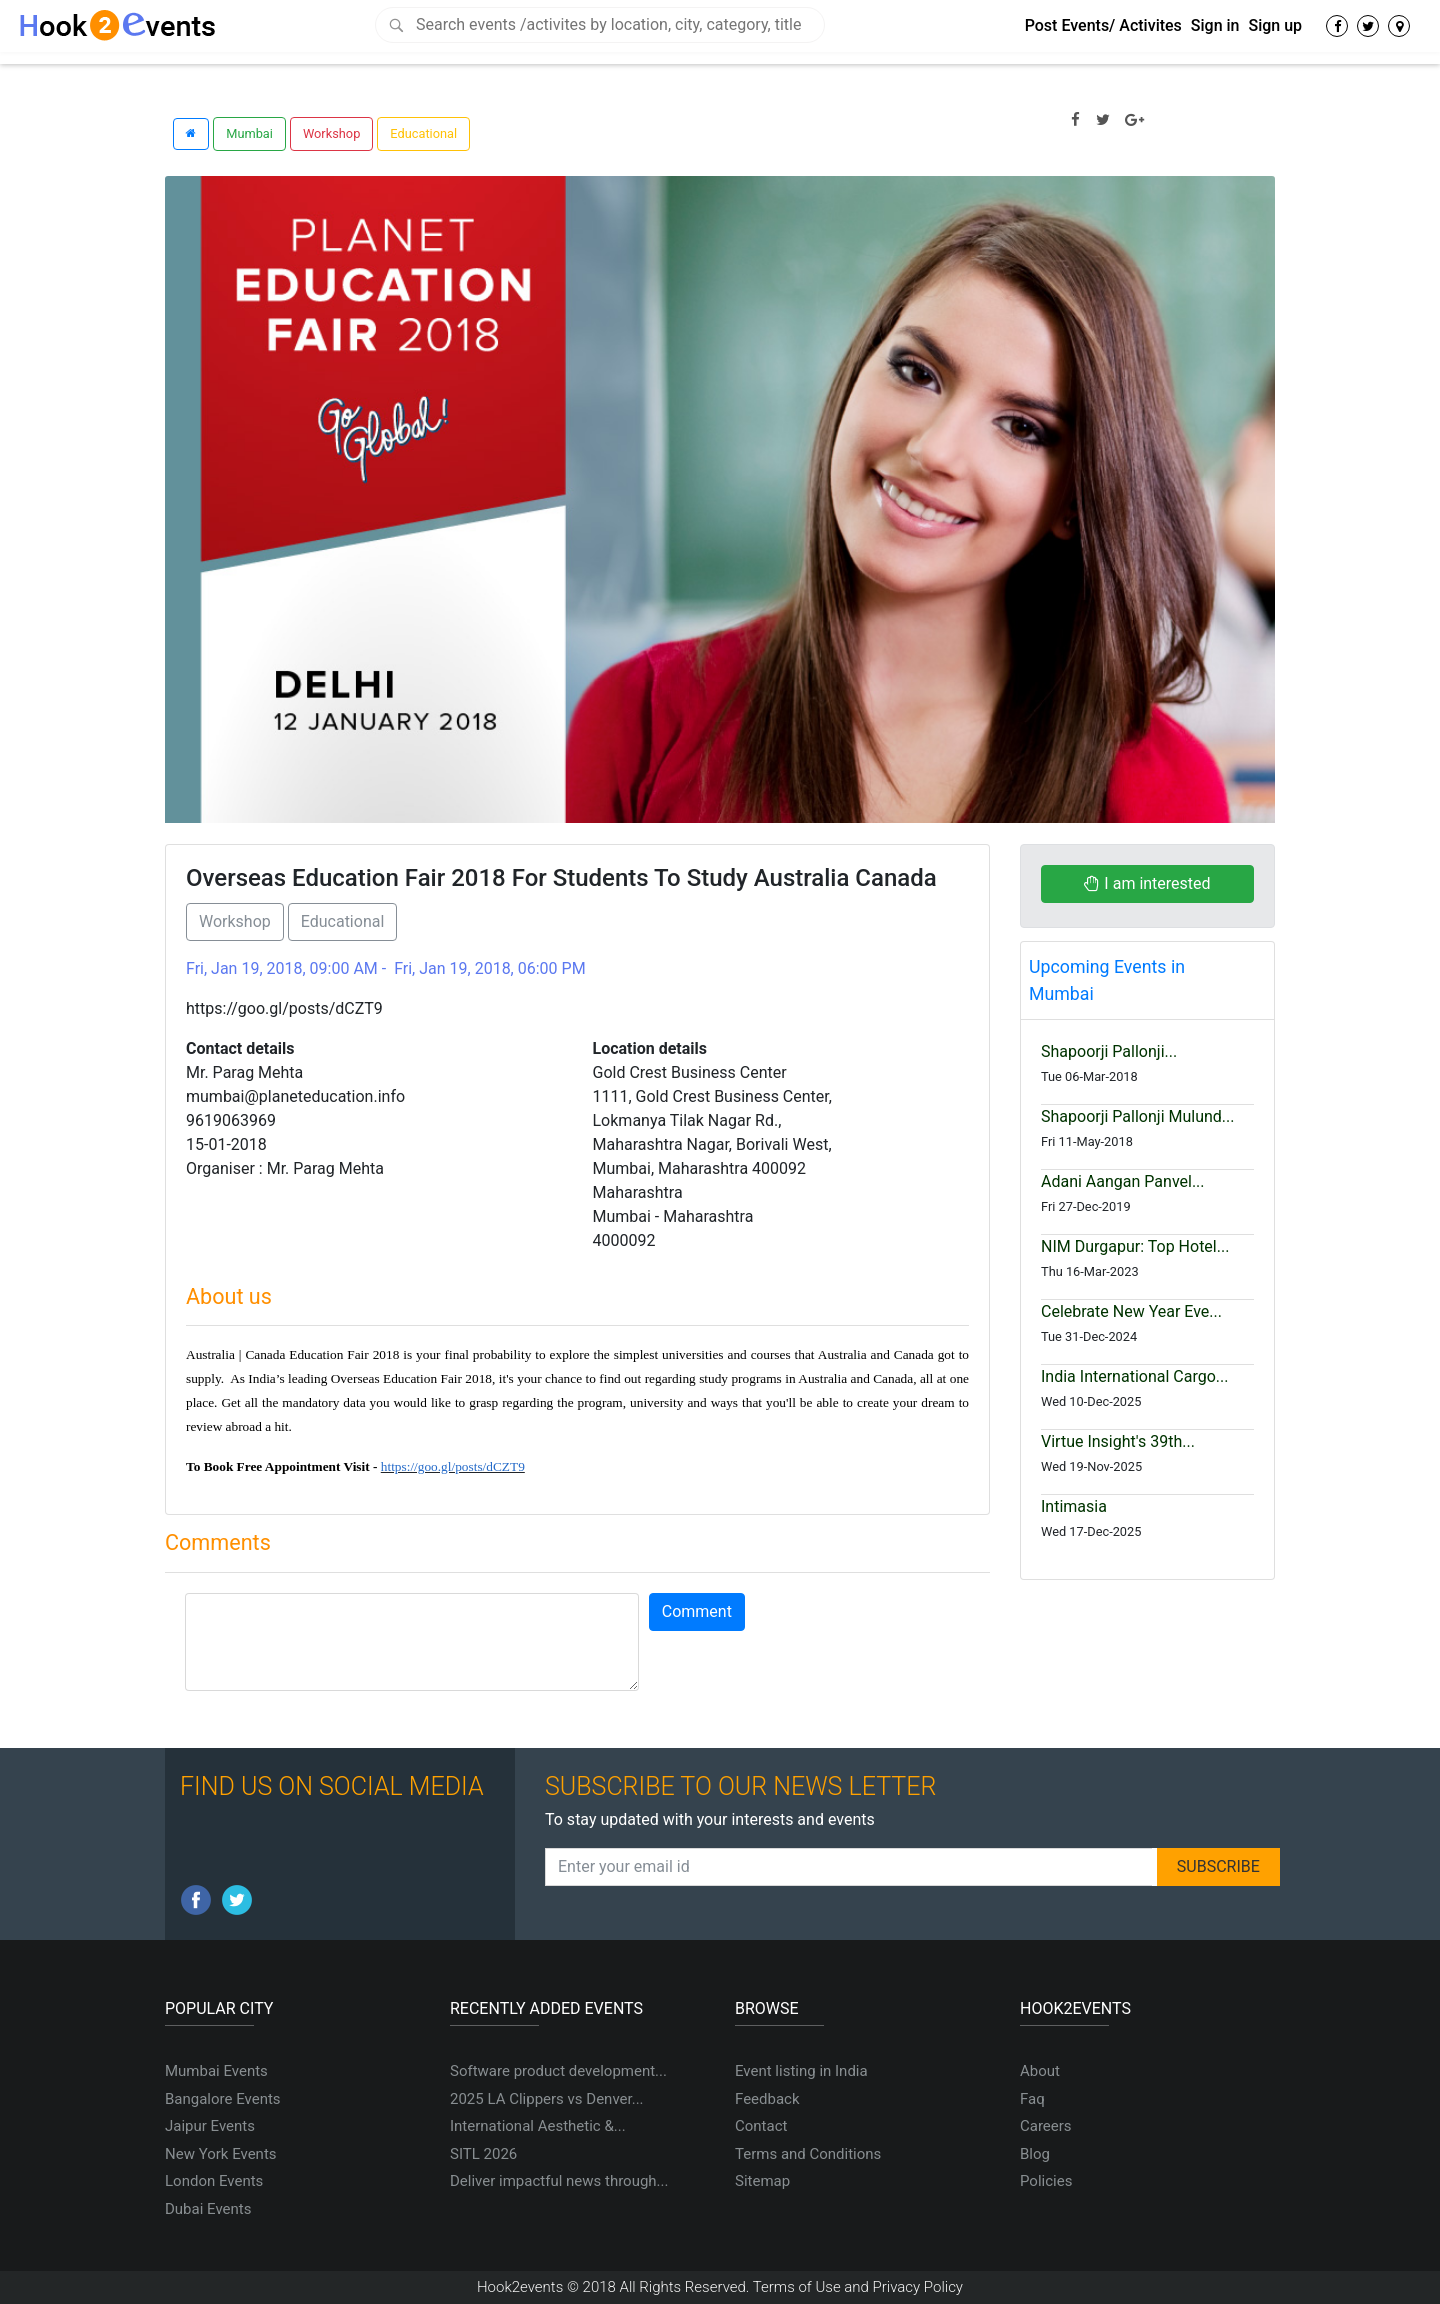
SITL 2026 (483, 2154)
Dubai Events (208, 2209)
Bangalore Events (223, 2099)
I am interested (1147, 883)
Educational (423, 133)
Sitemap (762, 2181)
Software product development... (558, 2071)
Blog (1035, 2154)
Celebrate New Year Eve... (1131, 1311)
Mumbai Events (216, 2071)
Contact (761, 2126)
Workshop (331, 133)
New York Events (221, 2154)
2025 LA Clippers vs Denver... (547, 2099)
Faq (1032, 2099)
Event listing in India (801, 2071)
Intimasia (1074, 1506)
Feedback (767, 2099)
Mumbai (249, 133)
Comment (697, 1611)
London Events (214, 2181)
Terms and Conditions (808, 2154)
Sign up (1275, 25)
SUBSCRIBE (1218, 1866)
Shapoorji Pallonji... (1109, 1051)
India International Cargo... (1134, 1376)
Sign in (1215, 25)
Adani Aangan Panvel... (1123, 1181)
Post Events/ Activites (1103, 25)
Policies (1046, 2181)
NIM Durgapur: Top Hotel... (1135, 1246)
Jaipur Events (210, 2126)
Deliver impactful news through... (559, 2181)
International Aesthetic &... (538, 2126)
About (1040, 2071)
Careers (1046, 2126)
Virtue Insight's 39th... (1118, 1441)
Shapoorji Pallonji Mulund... (1138, 1116)
